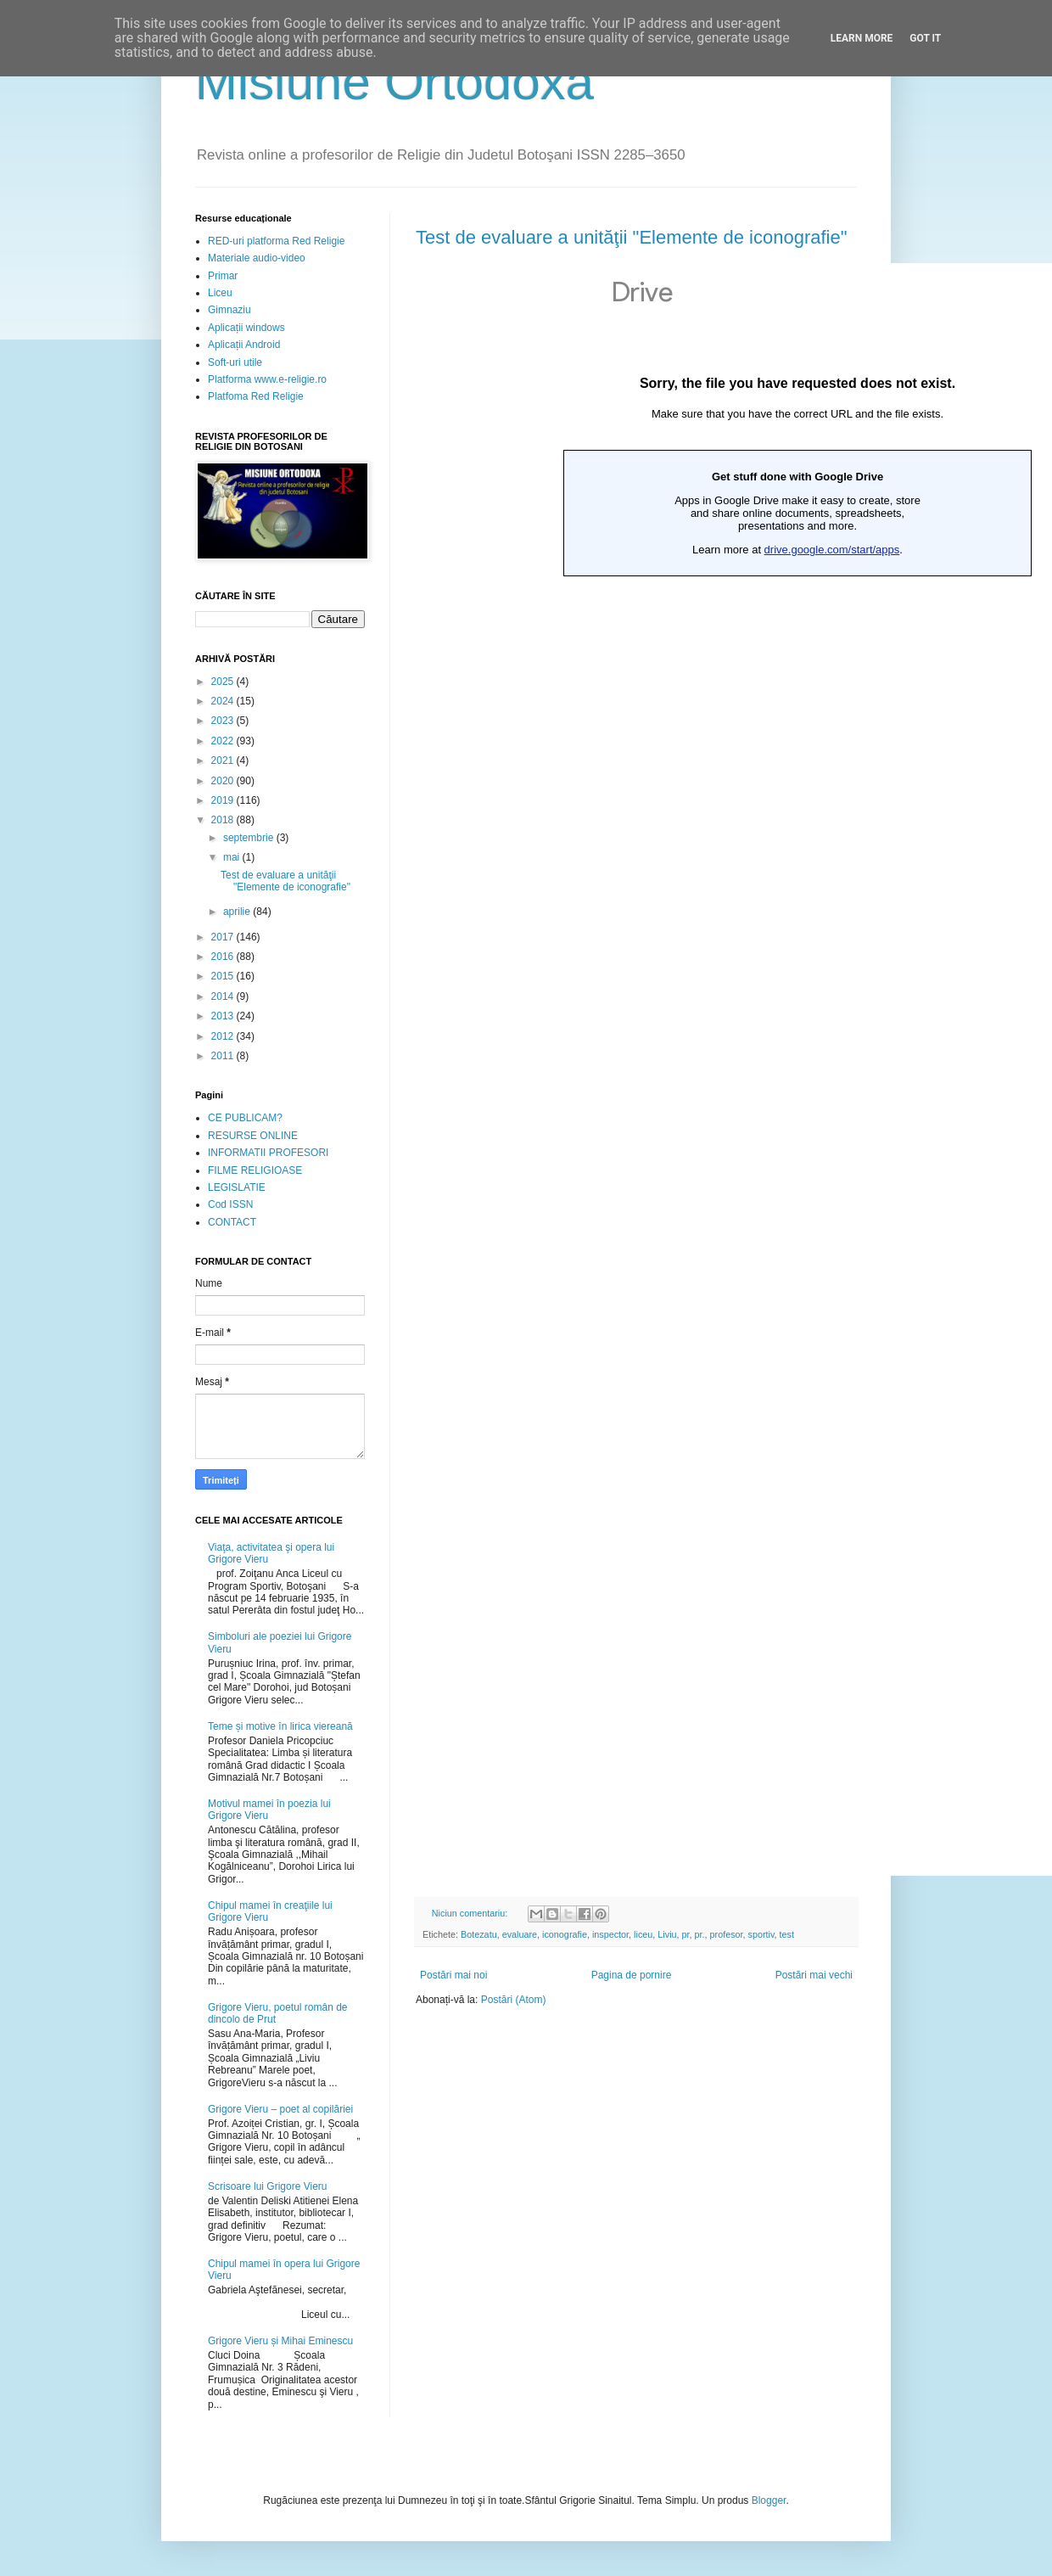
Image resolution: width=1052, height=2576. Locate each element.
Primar (223, 276)
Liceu (220, 293)
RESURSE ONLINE (253, 1136)
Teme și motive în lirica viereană (280, 1726)
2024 (224, 701)
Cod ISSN (230, 1204)
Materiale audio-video (256, 258)
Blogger (769, 2500)
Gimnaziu (229, 310)
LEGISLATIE (237, 1187)
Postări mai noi (453, 1975)
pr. (700, 1934)
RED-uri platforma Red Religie (276, 241)
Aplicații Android (244, 345)
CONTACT (232, 1222)
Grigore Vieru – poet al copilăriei (280, 2109)
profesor (726, 1934)
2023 (224, 721)
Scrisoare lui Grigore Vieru (267, 2186)
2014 (224, 996)
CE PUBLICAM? (245, 1118)
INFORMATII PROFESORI (268, 1153)
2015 (224, 976)
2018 (224, 820)
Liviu (667, 1934)
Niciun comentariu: (471, 1913)
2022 (224, 741)
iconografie (564, 1934)
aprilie (238, 912)
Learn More (862, 38)
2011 (224, 1056)
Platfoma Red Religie (256, 396)
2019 (224, 800)
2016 (224, 956)
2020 (224, 781)
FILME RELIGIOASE (255, 1170)
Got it (925, 38)
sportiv (761, 1934)
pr (686, 1934)
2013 (224, 1016)
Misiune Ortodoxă (394, 81)
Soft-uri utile (235, 362)
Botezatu (479, 1934)
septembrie (250, 838)
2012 (224, 1036)
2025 (224, 681)
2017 (224, 937)
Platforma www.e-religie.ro (267, 379)
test (787, 1934)
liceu (643, 1934)
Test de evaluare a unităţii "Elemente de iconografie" (631, 237)
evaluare (519, 1934)
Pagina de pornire (631, 1975)
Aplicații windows (246, 328)
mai (233, 857)
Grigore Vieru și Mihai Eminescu (280, 2341)
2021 (224, 760)
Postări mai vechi (814, 1975)
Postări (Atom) (513, 2000)
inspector (610, 1934)
